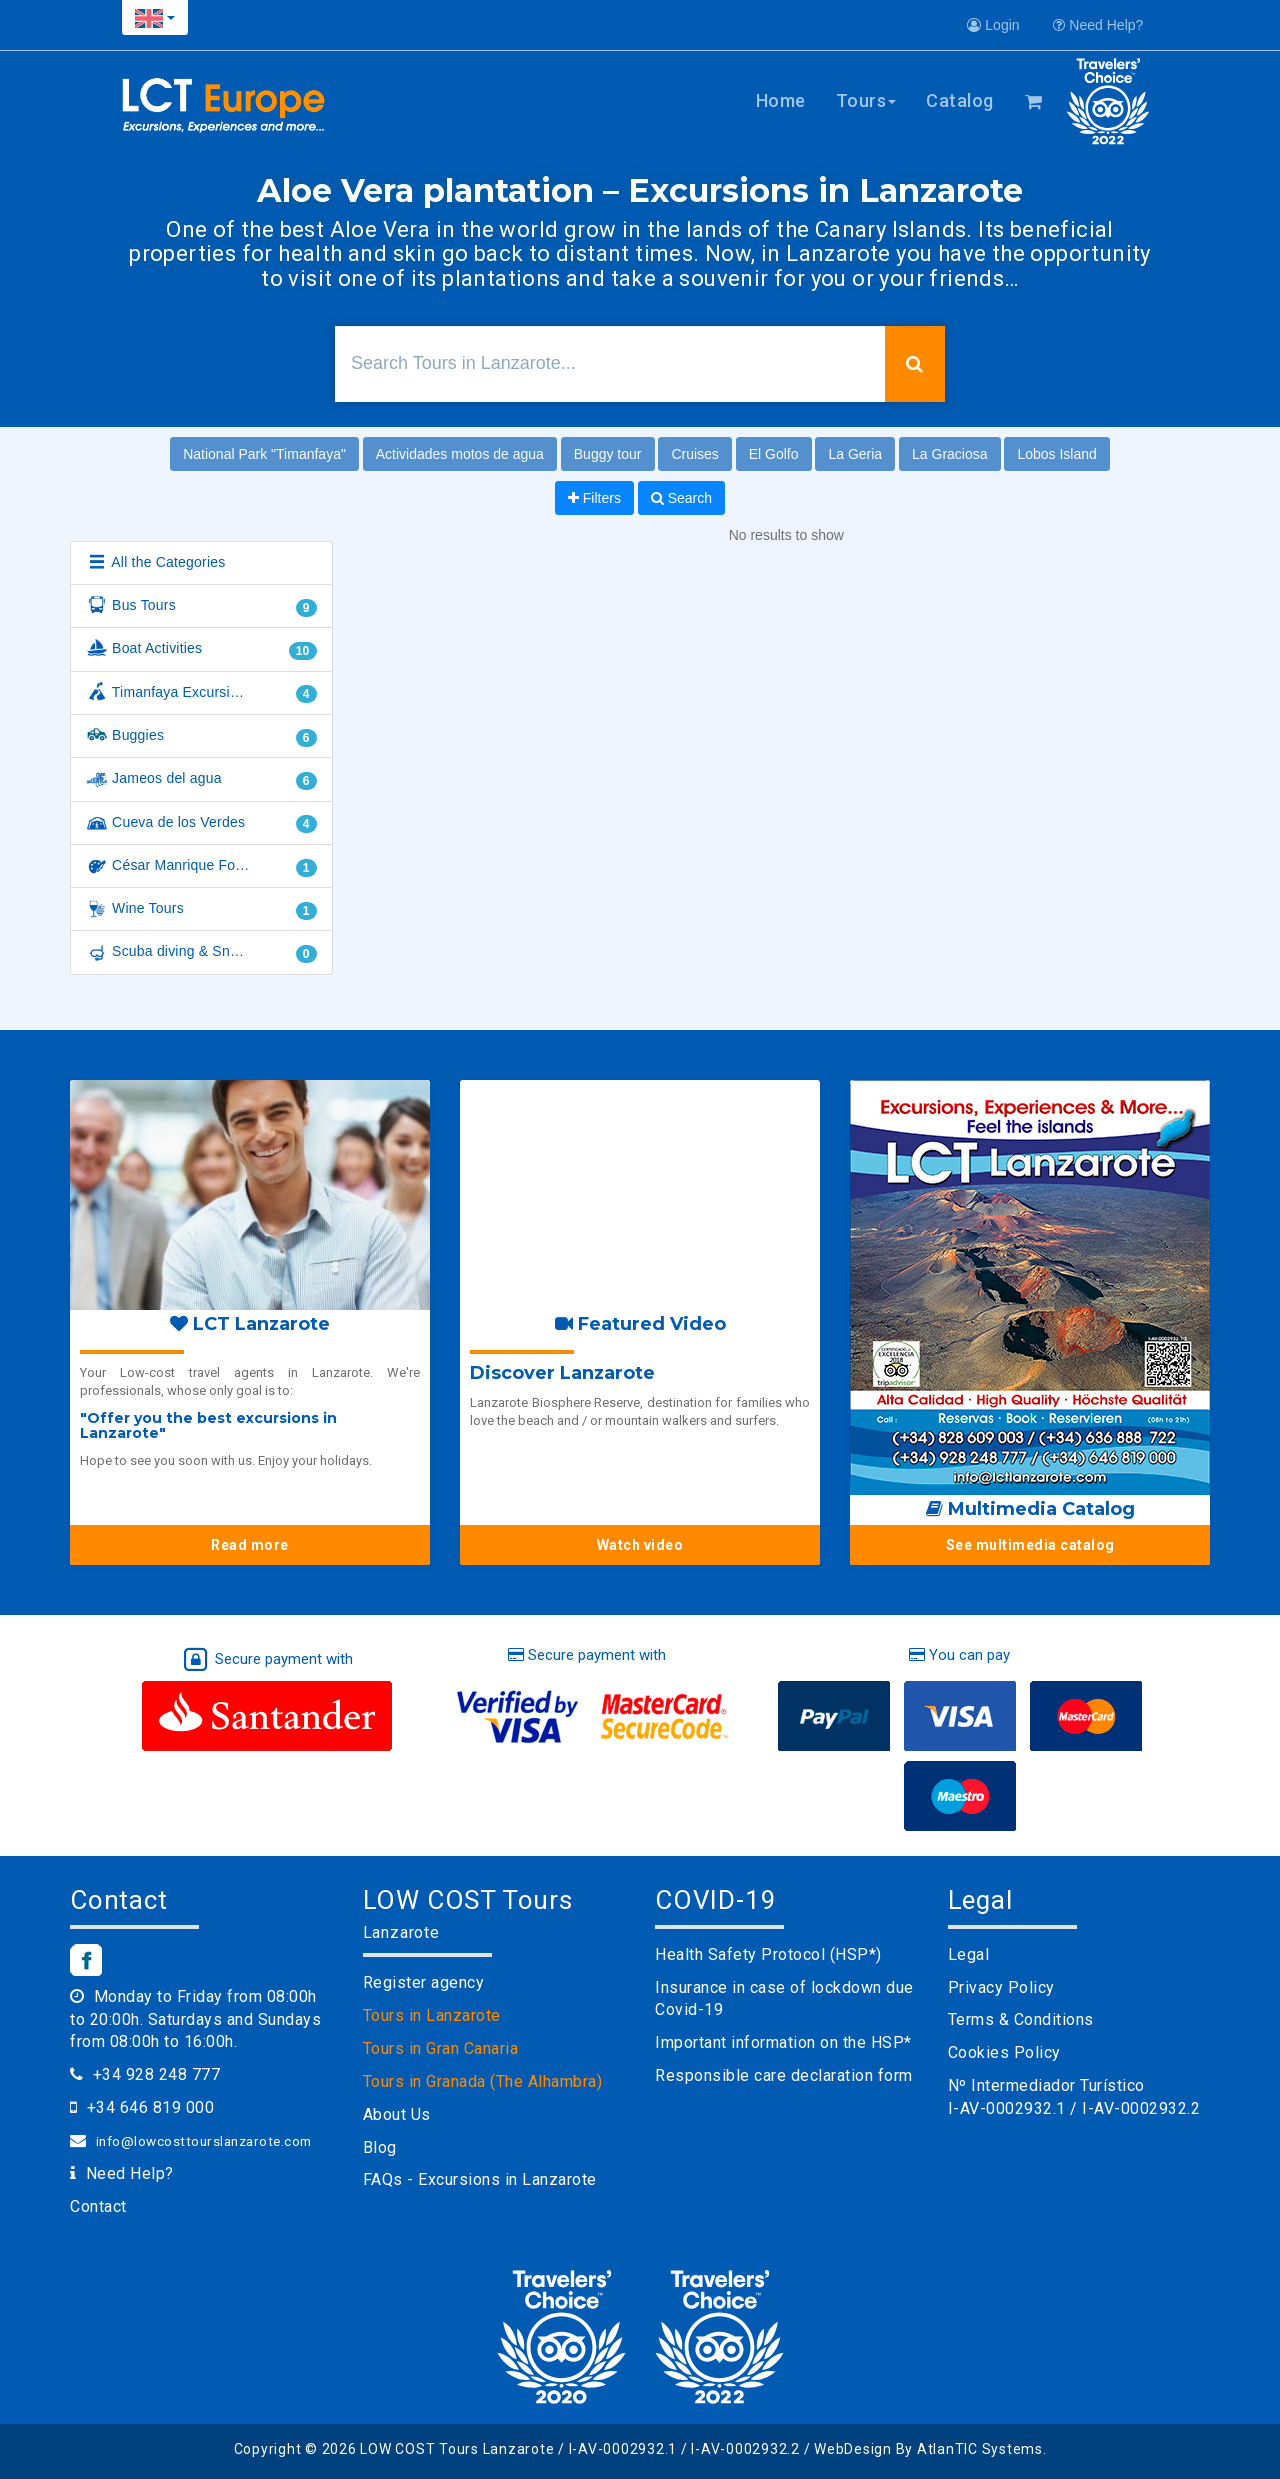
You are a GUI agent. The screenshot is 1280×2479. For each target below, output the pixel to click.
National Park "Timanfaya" (264, 454)
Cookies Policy (1004, 2052)
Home (781, 100)
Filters (594, 498)
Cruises (694, 454)
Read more (250, 1545)
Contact (98, 2206)
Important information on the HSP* (783, 2042)
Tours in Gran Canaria (441, 2048)
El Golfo (774, 454)
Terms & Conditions (1021, 2019)
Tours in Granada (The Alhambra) (483, 2081)
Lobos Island (1056, 454)
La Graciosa (949, 454)
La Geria (855, 454)
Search (681, 498)
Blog (380, 2147)
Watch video (640, 1545)
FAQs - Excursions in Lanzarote (480, 2179)
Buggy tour (608, 454)
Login (993, 25)
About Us (397, 2114)
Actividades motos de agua (460, 454)
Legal (969, 1954)
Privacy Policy (1001, 1987)
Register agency (424, 1982)
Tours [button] (866, 100)
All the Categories (155, 563)
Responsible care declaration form (784, 2075)
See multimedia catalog (1030, 1545)
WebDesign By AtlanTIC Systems (928, 2449)
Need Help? (1098, 25)
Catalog (960, 100)
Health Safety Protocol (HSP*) (768, 1954)
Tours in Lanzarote (432, 2015)
